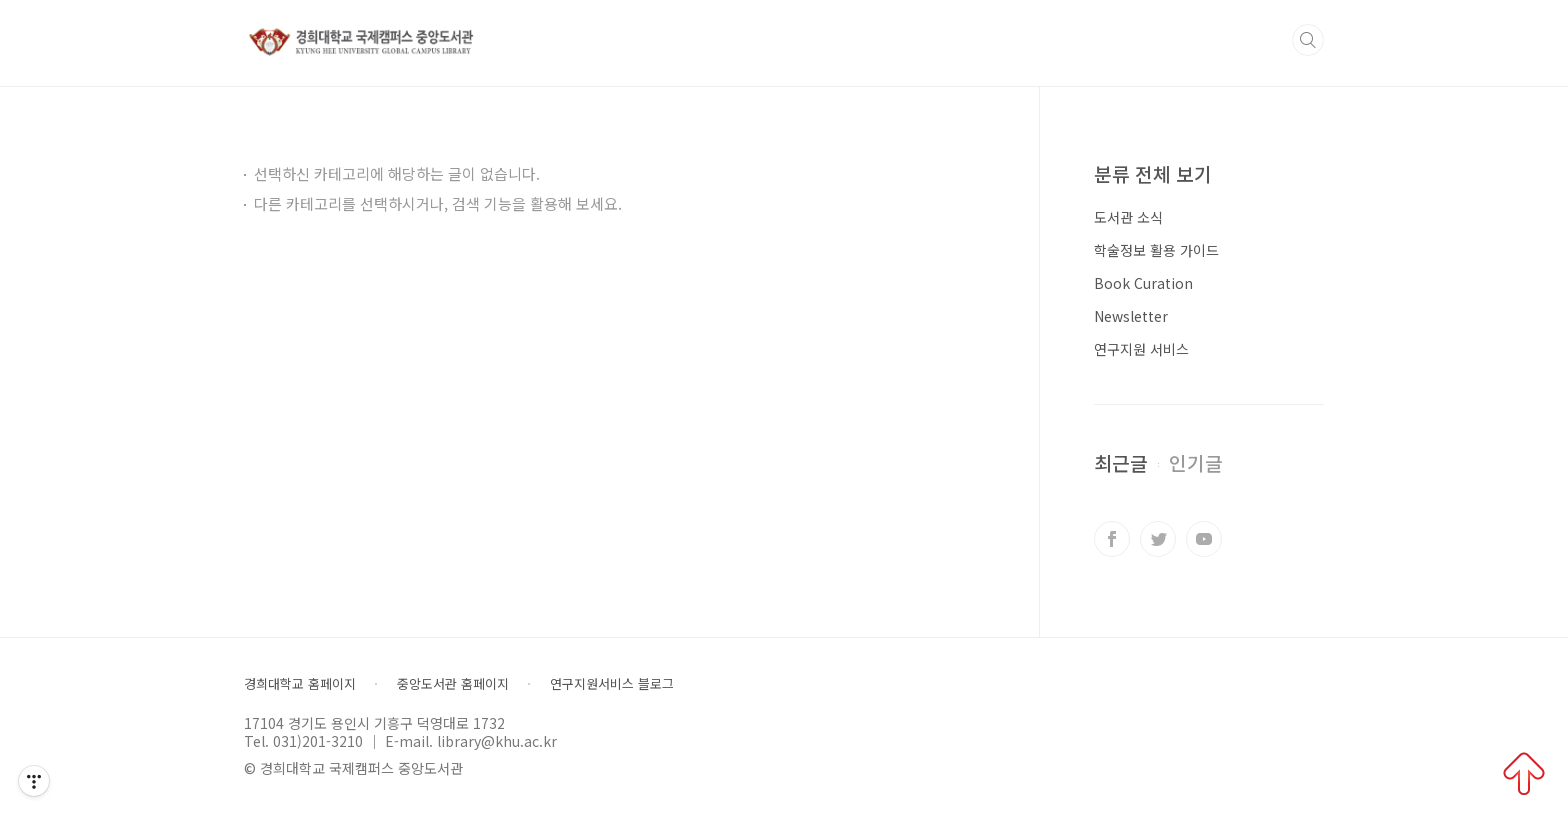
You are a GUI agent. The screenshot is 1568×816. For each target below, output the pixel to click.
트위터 (1158, 539)
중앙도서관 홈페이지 (453, 684)
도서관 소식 (1128, 217)
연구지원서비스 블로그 (612, 684)
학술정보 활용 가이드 (1156, 250)
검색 (1308, 40)
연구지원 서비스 (1141, 349)
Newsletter (1131, 316)
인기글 (1196, 463)
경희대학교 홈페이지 (300, 684)
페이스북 (1112, 539)
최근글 (1121, 463)
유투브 (1204, 539)
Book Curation (1143, 283)
